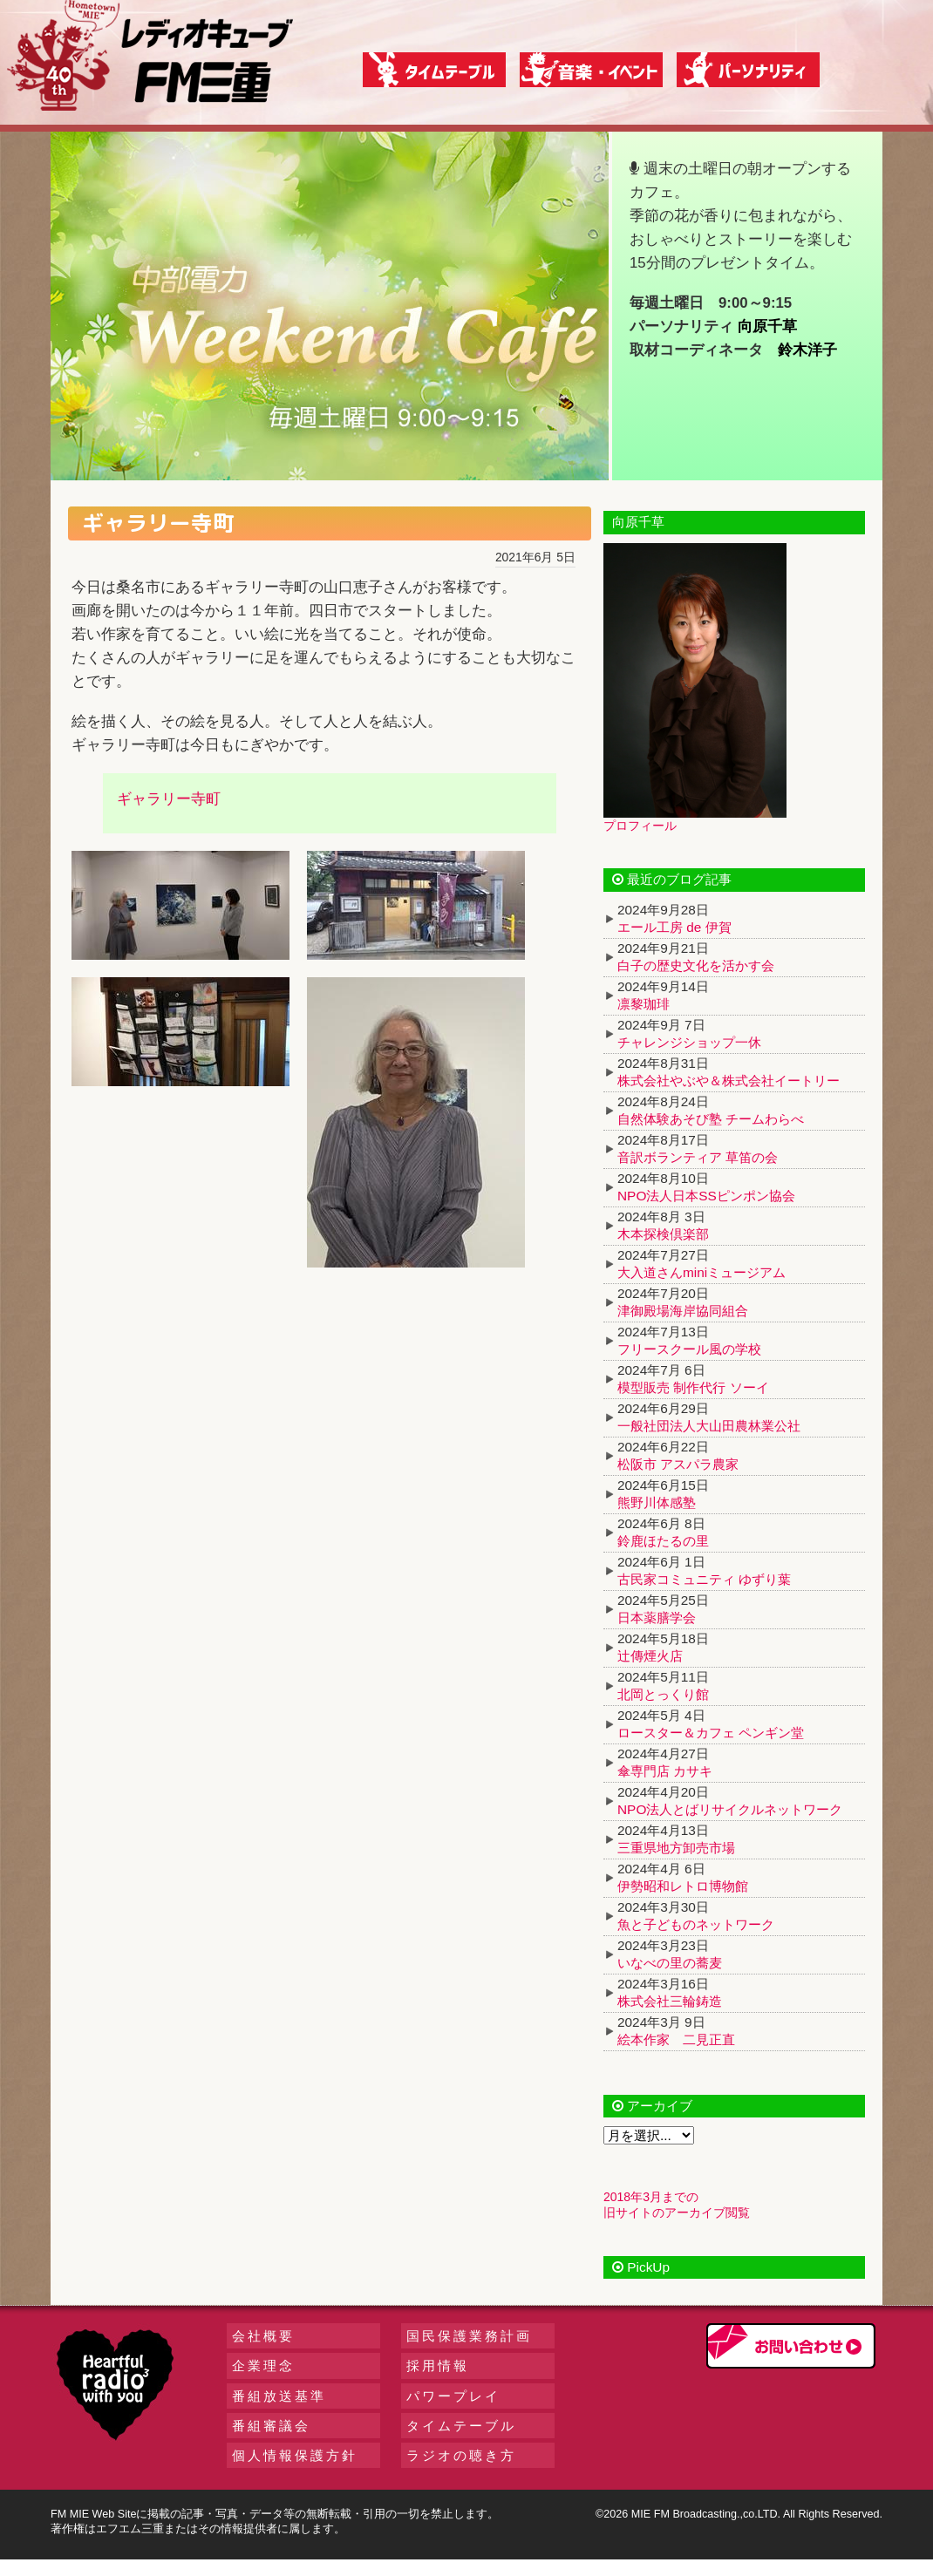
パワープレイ (453, 2396)
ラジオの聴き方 (461, 2455)
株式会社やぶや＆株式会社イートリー (728, 1080)
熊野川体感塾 (656, 1502)
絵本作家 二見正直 (676, 2039)
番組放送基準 (279, 2396)
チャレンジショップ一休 (689, 1042)
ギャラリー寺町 (169, 799)
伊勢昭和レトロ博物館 (682, 1886)
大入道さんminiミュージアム (701, 1272)
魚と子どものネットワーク (695, 1924)
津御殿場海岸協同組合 (682, 1310)
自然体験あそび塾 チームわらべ (710, 1118)
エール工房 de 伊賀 (674, 927)
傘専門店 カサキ (664, 1771)
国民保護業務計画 (469, 2335)
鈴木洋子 (807, 350)
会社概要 (263, 2335)
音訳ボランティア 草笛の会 (697, 1157)
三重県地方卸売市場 (676, 1847)
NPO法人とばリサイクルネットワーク (729, 1809)
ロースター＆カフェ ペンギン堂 (710, 1732)
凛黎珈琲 (643, 1003)
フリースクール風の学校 (689, 1349)
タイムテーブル (461, 2425)
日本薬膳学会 (656, 1617)
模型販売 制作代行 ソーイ (693, 1387)
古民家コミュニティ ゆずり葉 (704, 1579)
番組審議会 (271, 2425)
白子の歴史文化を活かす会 (695, 965)
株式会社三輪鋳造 (669, 2001)
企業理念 (263, 2365)
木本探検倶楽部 (663, 1234)
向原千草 (767, 326)
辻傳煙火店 (650, 1655)
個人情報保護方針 (295, 2455)
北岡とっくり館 (663, 1694)
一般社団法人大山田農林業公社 (708, 1425)
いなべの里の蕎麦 (669, 1962)
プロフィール (640, 826)
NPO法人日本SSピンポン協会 (706, 1195)
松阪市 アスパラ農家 (678, 1464)
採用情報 (437, 2365)
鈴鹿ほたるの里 (663, 1540)
